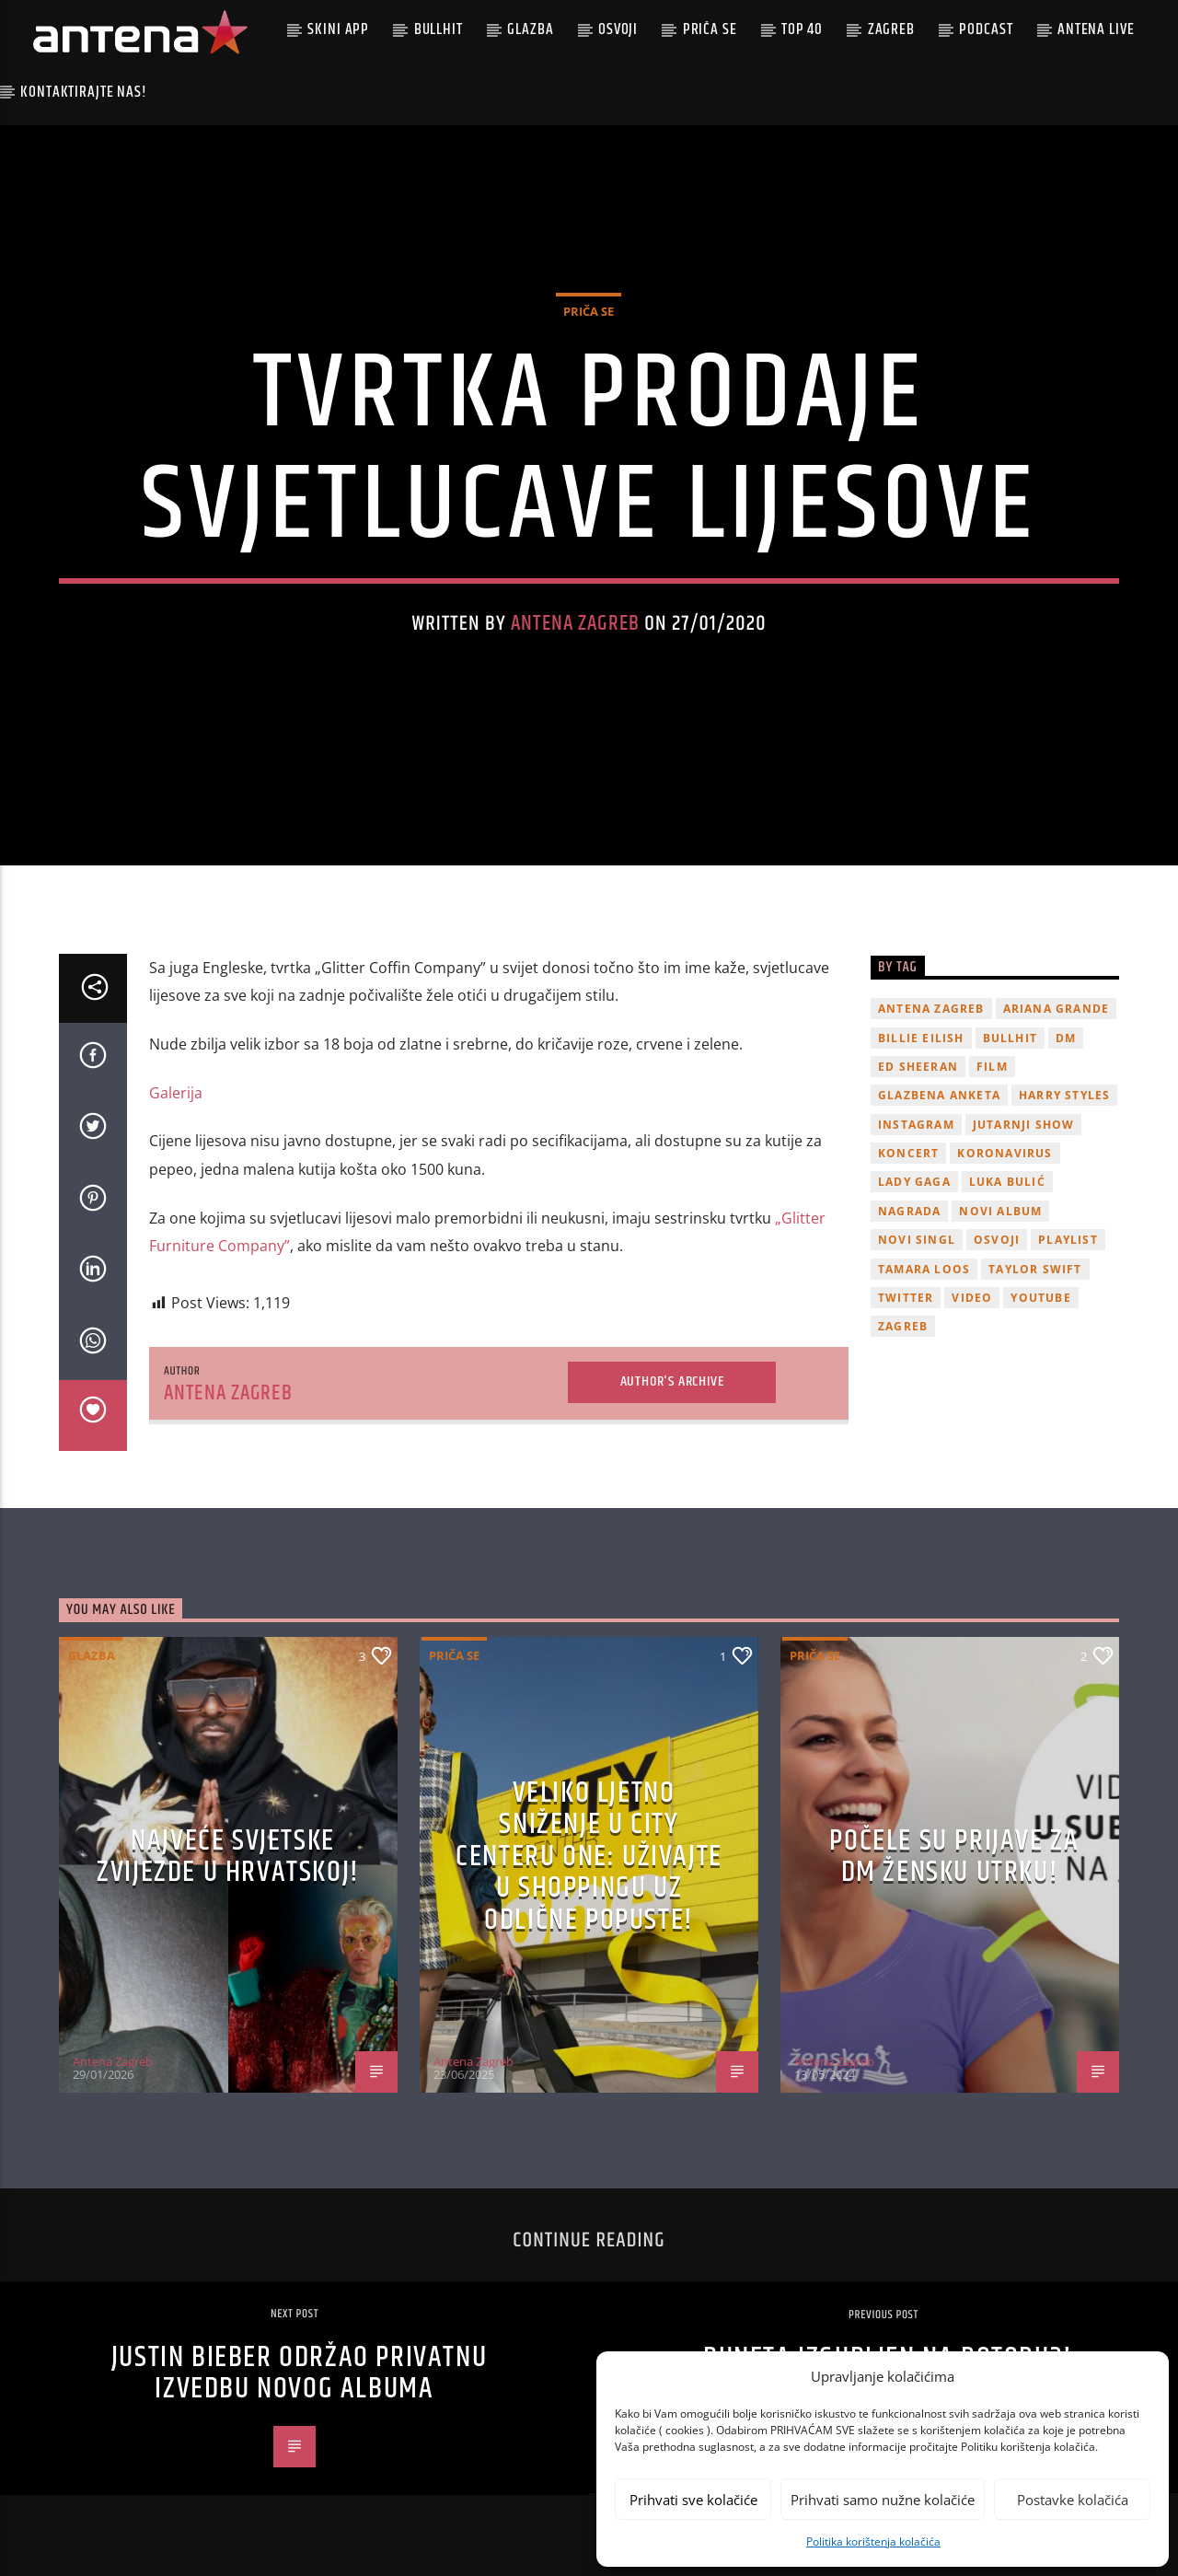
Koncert (908, 1153)
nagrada (909, 1211)
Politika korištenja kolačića (873, 2541)
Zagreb (891, 29)
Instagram (916, 1124)
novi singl (916, 1239)
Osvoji (618, 29)
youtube (1040, 1297)
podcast (985, 29)
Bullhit (438, 29)
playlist (1068, 1239)
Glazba (530, 29)
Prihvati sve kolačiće (693, 2499)
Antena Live (1095, 29)
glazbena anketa (939, 1095)
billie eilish (921, 1038)
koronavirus (1004, 1153)
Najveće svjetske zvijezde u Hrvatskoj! (228, 1857)
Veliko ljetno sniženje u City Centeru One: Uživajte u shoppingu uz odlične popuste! (589, 1856)
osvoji (997, 1239)
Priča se (710, 29)
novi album (1000, 1211)
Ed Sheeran (918, 1066)
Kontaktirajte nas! (83, 92)
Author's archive (672, 1381)
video (972, 1297)
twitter (905, 1297)
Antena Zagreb (575, 624)
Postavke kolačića (1072, 2499)
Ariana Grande (1056, 1008)
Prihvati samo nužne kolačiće (883, 2499)
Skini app (338, 29)
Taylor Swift (1034, 1269)
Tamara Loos (924, 1269)
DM (1066, 1038)
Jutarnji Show (1024, 1124)
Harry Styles (1064, 1095)
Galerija (175, 1093)
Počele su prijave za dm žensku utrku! (954, 1857)
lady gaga (914, 1181)
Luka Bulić (1007, 1181)
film (992, 1066)
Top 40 (802, 29)
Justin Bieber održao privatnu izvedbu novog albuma (299, 2373)
